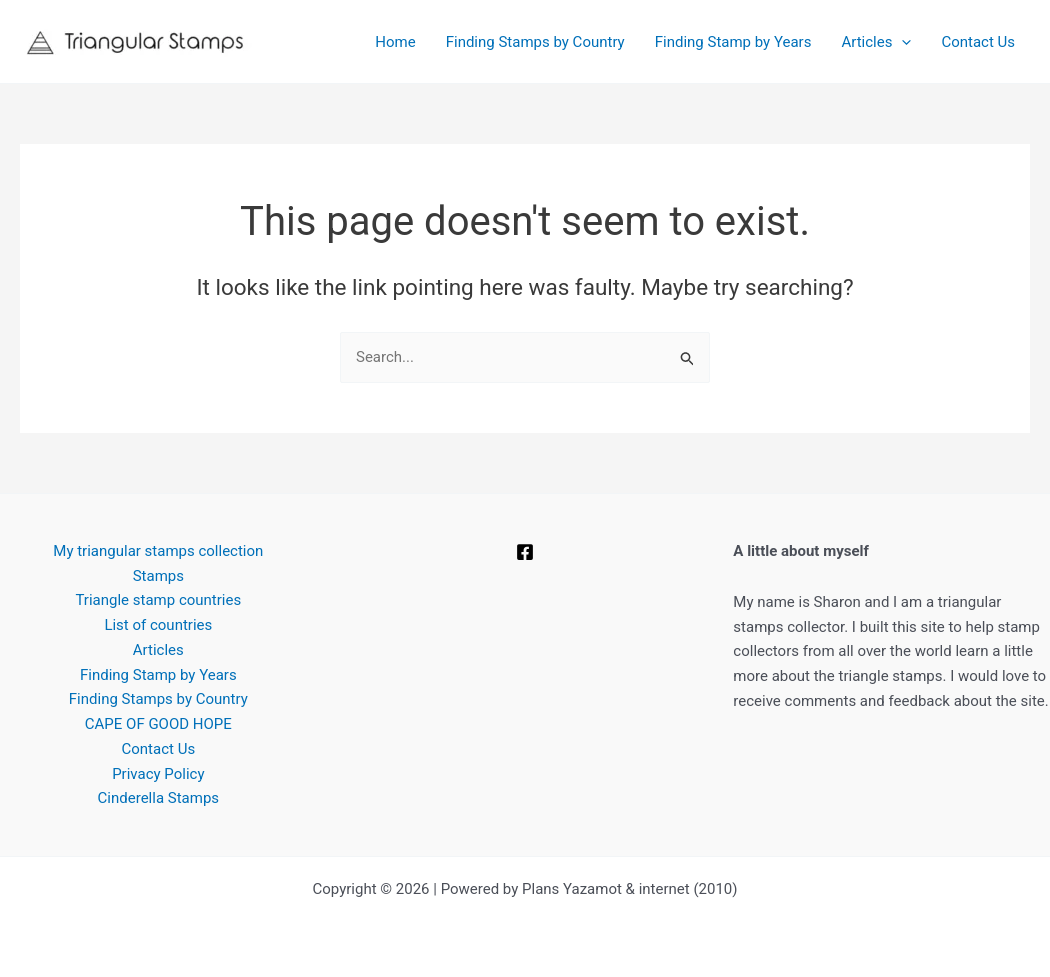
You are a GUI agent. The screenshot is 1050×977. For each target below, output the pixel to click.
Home (395, 42)
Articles (876, 42)
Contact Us (978, 42)
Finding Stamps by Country (535, 42)
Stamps (158, 576)
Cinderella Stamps (158, 798)
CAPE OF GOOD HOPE (158, 724)
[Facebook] (525, 552)
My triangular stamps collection (158, 551)
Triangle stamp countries (158, 600)
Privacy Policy (158, 774)
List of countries (158, 625)
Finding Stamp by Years (733, 42)
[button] (901, 42)
